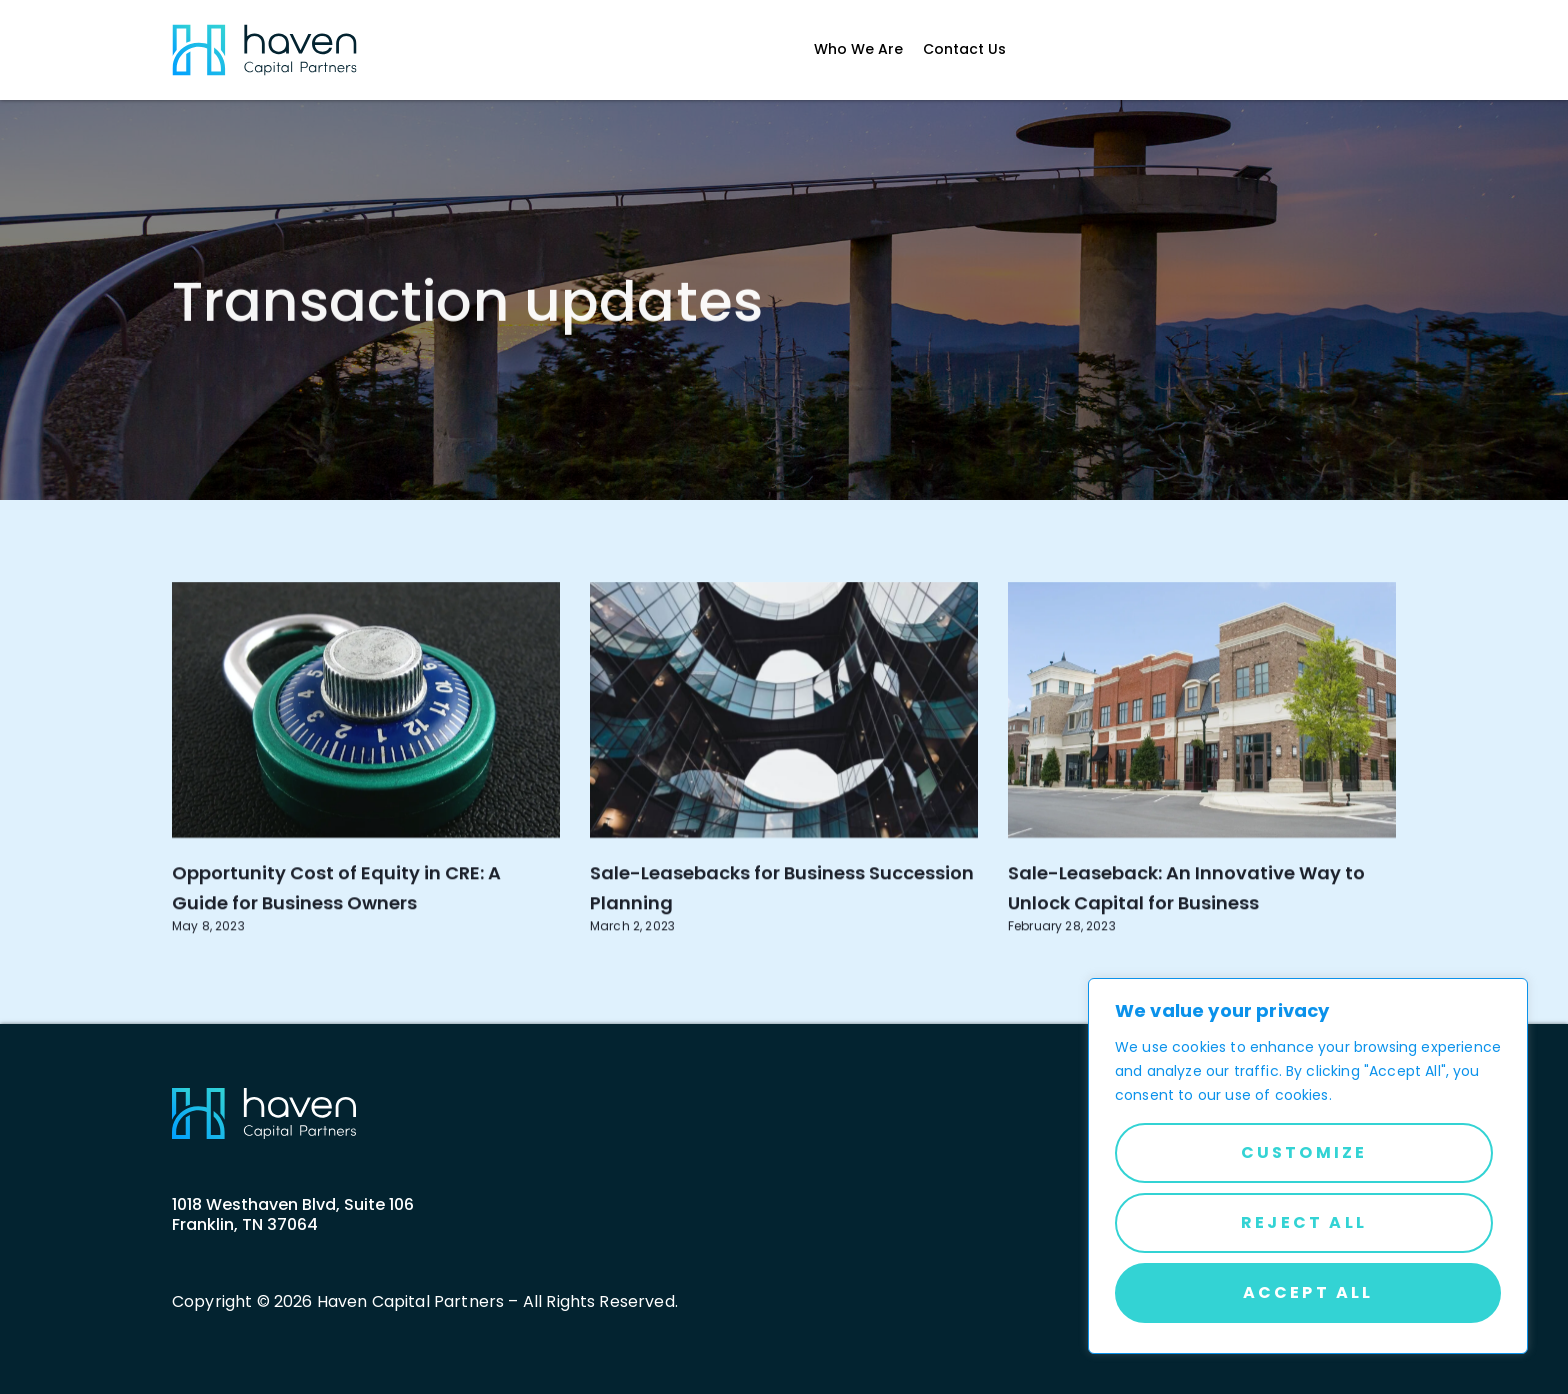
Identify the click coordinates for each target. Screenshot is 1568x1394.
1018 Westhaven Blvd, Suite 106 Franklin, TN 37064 (293, 1214)
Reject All (1304, 1222)
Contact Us (964, 50)
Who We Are (858, 50)
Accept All (1308, 1292)
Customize (1304, 1152)
